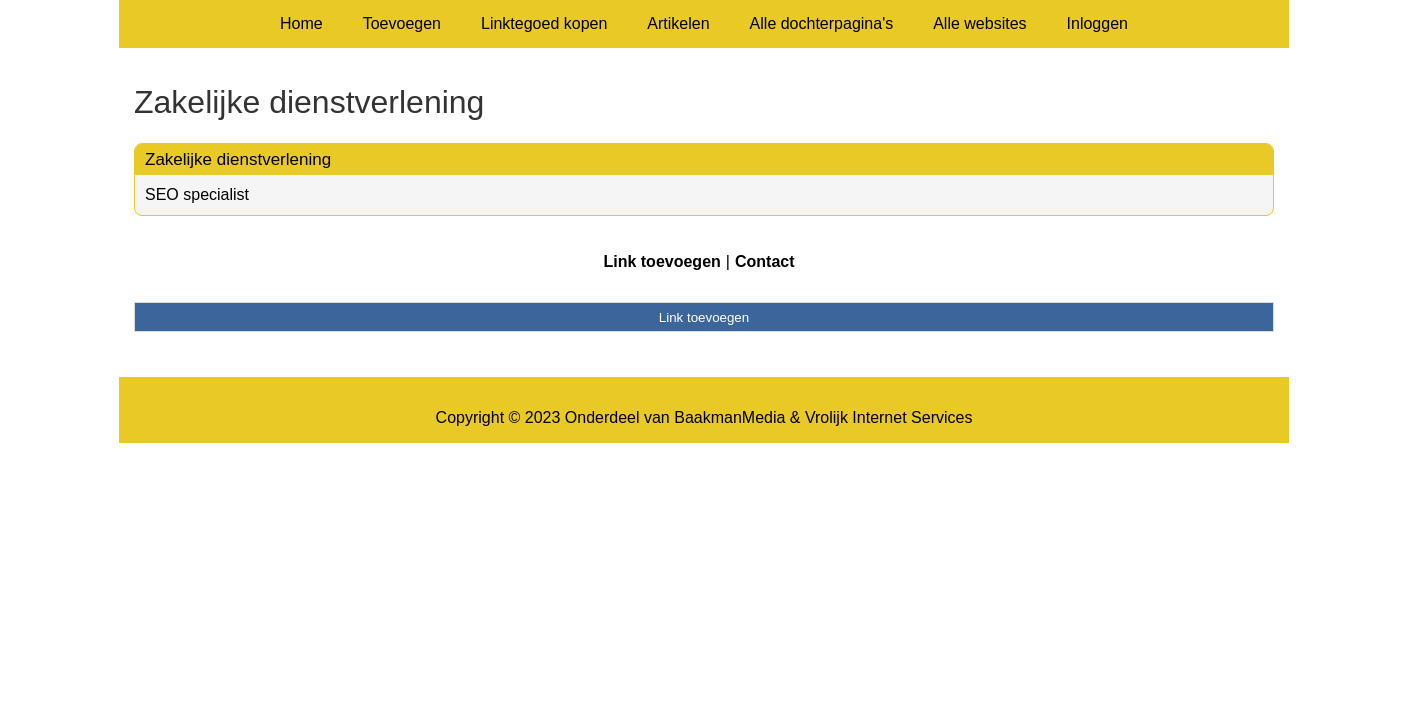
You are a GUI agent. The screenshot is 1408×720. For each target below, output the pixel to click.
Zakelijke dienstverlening (238, 159)
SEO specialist (197, 194)
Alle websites (979, 23)
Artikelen (678, 23)
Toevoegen (402, 23)
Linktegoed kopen (544, 23)
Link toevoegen (661, 261)
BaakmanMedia (729, 417)
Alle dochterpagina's (822, 23)
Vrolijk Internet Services (888, 417)
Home (301, 23)
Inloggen (1097, 23)
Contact (765, 261)
